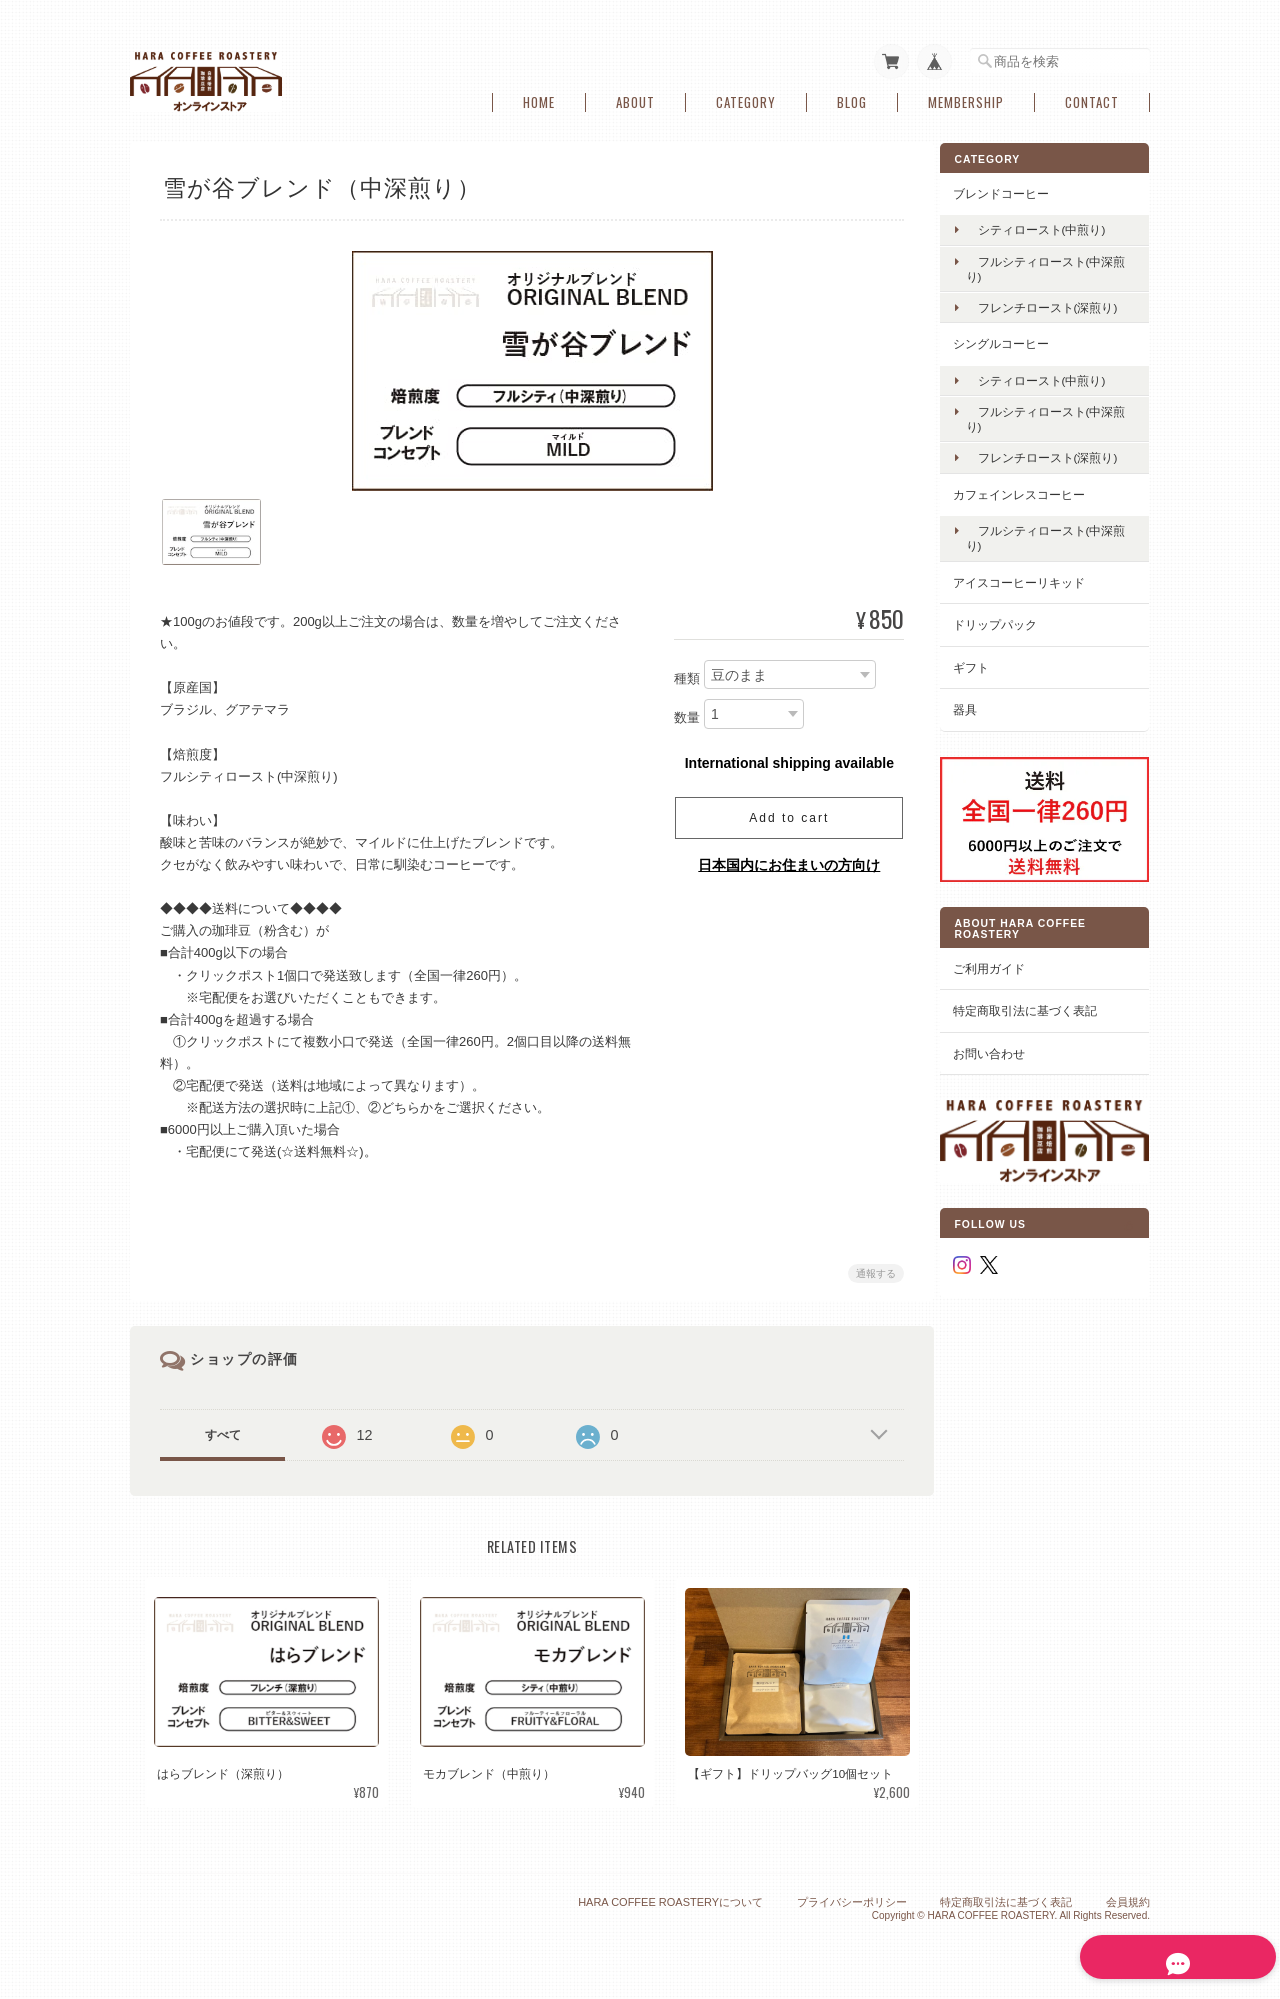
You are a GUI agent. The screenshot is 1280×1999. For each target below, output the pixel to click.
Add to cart (785, 814)
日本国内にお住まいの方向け (785, 861)
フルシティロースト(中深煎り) (1055, 264)
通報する (872, 1270)
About (635, 98)
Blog (852, 98)
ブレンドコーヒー (1016, 189)
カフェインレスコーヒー (1034, 489)
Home (539, 98)
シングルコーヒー (1016, 339)
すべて (223, 1432)
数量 (683, 714)
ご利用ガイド (1004, 955)
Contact (1092, 98)
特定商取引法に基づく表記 (1040, 997)
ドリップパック (1010, 620)
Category (746, 98)
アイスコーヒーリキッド (1034, 577)
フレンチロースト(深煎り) (1057, 303)
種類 (683, 674)
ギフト (986, 662)
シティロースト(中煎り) (1051, 225)
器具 (980, 705)
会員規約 (1128, 1900)
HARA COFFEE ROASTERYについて (670, 1900)
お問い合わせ (1004, 1040)
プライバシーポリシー (852, 1900)
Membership (966, 98)
